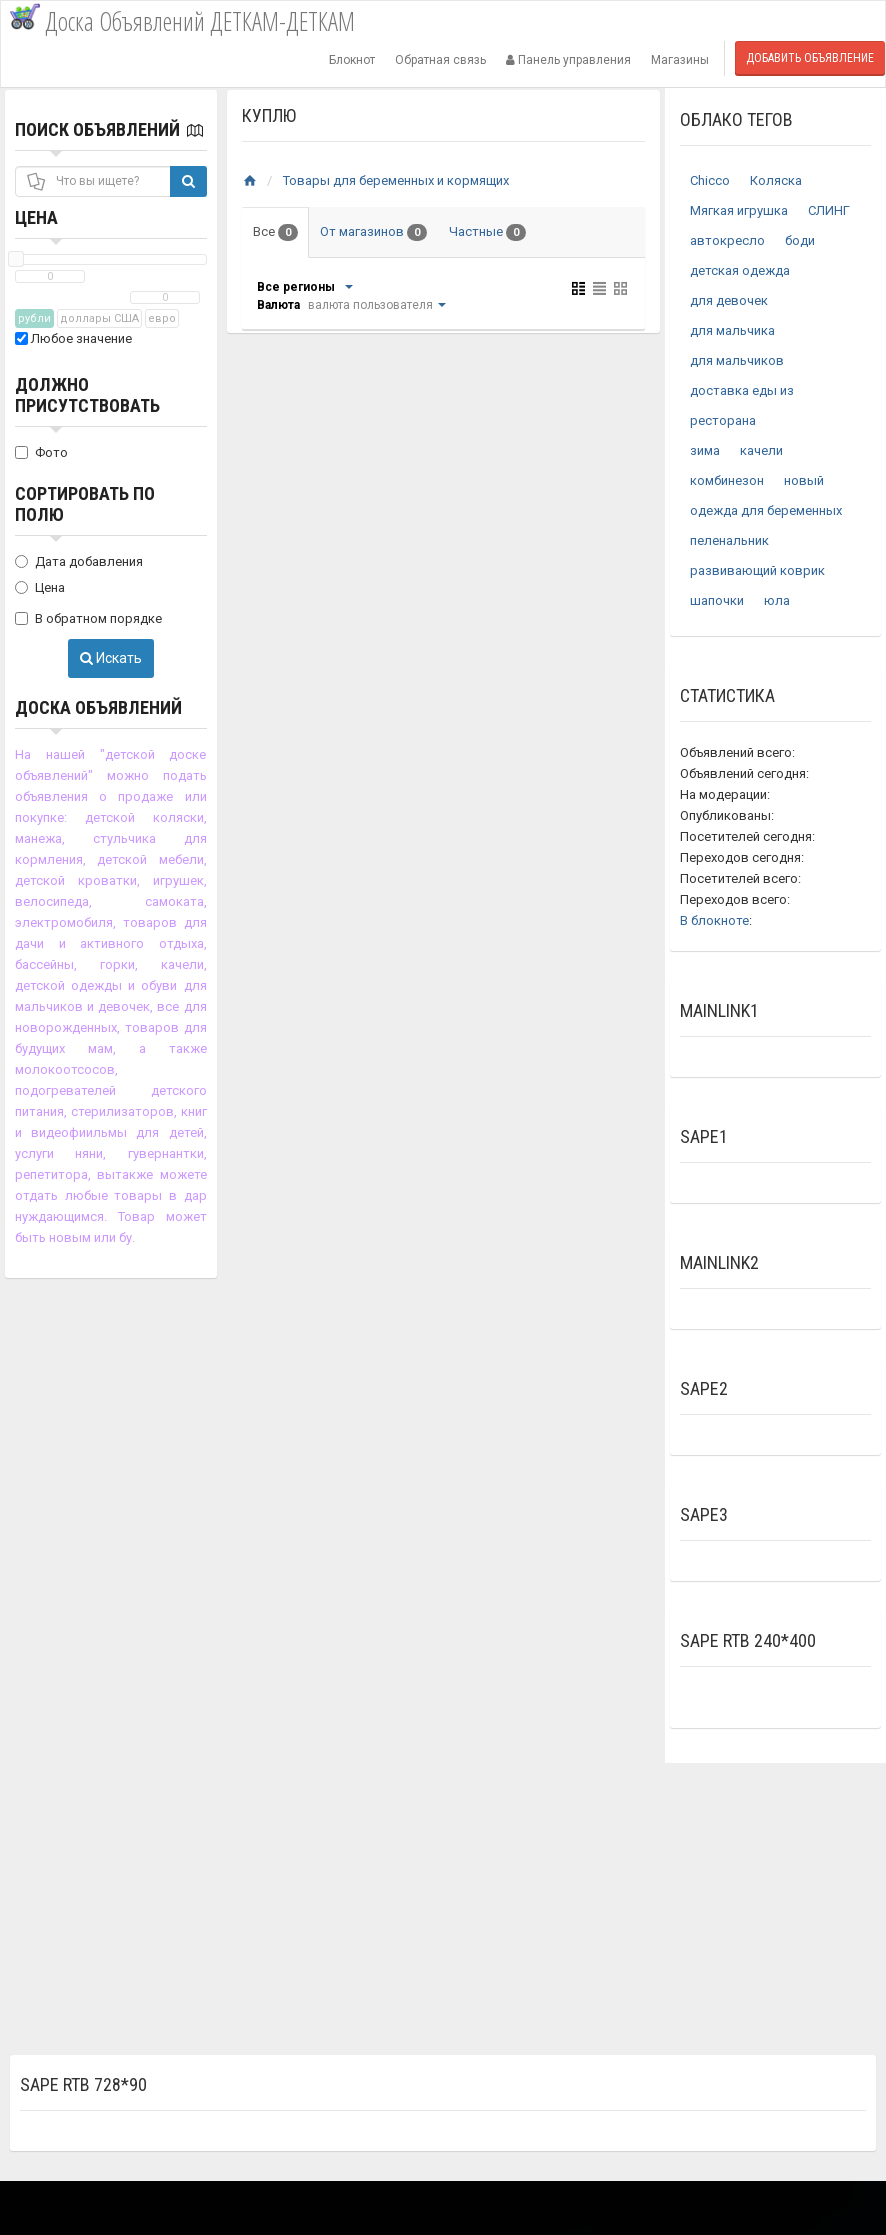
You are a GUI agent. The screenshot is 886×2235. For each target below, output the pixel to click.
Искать (111, 658)
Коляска (776, 180)
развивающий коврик (757, 570)
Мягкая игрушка (739, 210)
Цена (36, 217)
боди (800, 240)
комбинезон (727, 480)
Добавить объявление (810, 58)
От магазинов (373, 232)
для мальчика (732, 330)
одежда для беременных (766, 510)
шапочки (717, 600)
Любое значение (73, 338)
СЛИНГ (829, 210)
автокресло (727, 240)
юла (777, 600)
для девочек (729, 300)
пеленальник (729, 540)
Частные (487, 232)
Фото (41, 452)
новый (804, 480)
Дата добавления (79, 561)
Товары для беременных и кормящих (396, 180)
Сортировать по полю (85, 504)
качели (761, 450)
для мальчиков (737, 360)
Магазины (680, 60)
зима (705, 450)
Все (275, 232)
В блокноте (714, 920)
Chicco (710, 180)
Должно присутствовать (87, 395)
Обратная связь (440, 60)
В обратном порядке (88, 618)
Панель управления (568, 60)
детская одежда (740, 270)
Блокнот (352, 60)
